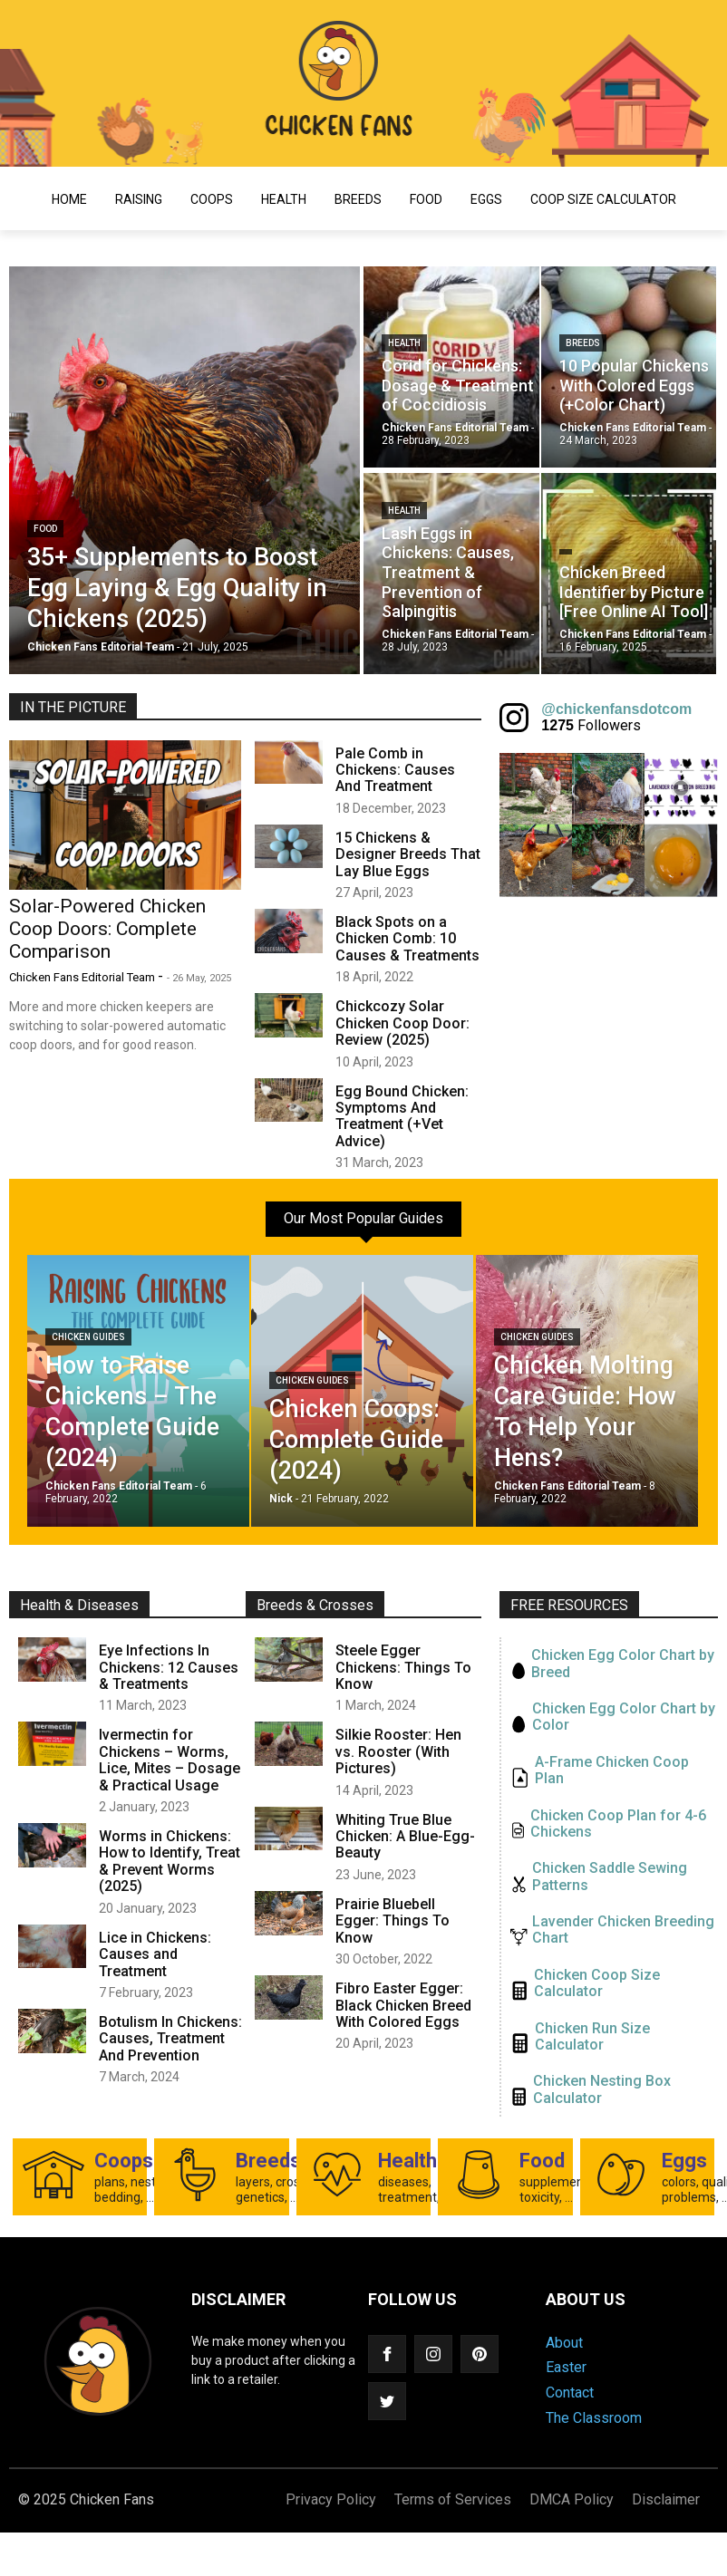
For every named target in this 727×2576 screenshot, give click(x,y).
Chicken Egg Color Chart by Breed (622, 1663)
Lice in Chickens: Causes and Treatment (155, 1954)
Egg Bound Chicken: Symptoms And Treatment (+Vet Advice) (402, 1116)
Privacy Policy (331, 2499)
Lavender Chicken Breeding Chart (623, 1930)
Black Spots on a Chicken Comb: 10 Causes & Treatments (407, 938)
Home (69, 199)
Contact (570, 2392)
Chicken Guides (88, 1337)
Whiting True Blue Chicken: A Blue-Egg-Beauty (405, 1836)
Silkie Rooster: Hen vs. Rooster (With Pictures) (398, 1751)
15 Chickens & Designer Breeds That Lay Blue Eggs (407, 854)
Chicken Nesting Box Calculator (602, 2089)
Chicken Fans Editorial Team (83, 977)
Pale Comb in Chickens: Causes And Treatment (395, 770)
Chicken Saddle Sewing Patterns (609, 1876)
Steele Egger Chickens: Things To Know (403, 1667)
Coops (211, 199)
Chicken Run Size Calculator (592, 2037)
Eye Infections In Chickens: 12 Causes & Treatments (168, 1667)
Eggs (486, 199)
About (564, 2342)
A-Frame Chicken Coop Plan (612, 1770)
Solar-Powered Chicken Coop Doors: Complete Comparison (107, 928)
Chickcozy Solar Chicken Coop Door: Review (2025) (402, 1023)
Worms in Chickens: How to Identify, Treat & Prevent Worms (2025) (169, 1861)
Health (283, 199)
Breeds (358, 199)
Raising (138, 199)
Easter (566, 2367)
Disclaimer (666, 2499)
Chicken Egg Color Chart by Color (623, 1717)
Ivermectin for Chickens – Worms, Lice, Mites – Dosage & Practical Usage (169, 1759)
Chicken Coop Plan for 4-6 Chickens (618, 1824)
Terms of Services (452, 2499)
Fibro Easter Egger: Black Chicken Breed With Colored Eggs (403, 2005)
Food (426, 199)
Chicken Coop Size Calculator (597, 1983)
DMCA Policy (571, 2499)
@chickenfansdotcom (616, 709)
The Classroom (594, 2417)
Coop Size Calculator (603, 199)
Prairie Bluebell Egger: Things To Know (392, 1921)
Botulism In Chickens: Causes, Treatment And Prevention (170, 2038)
